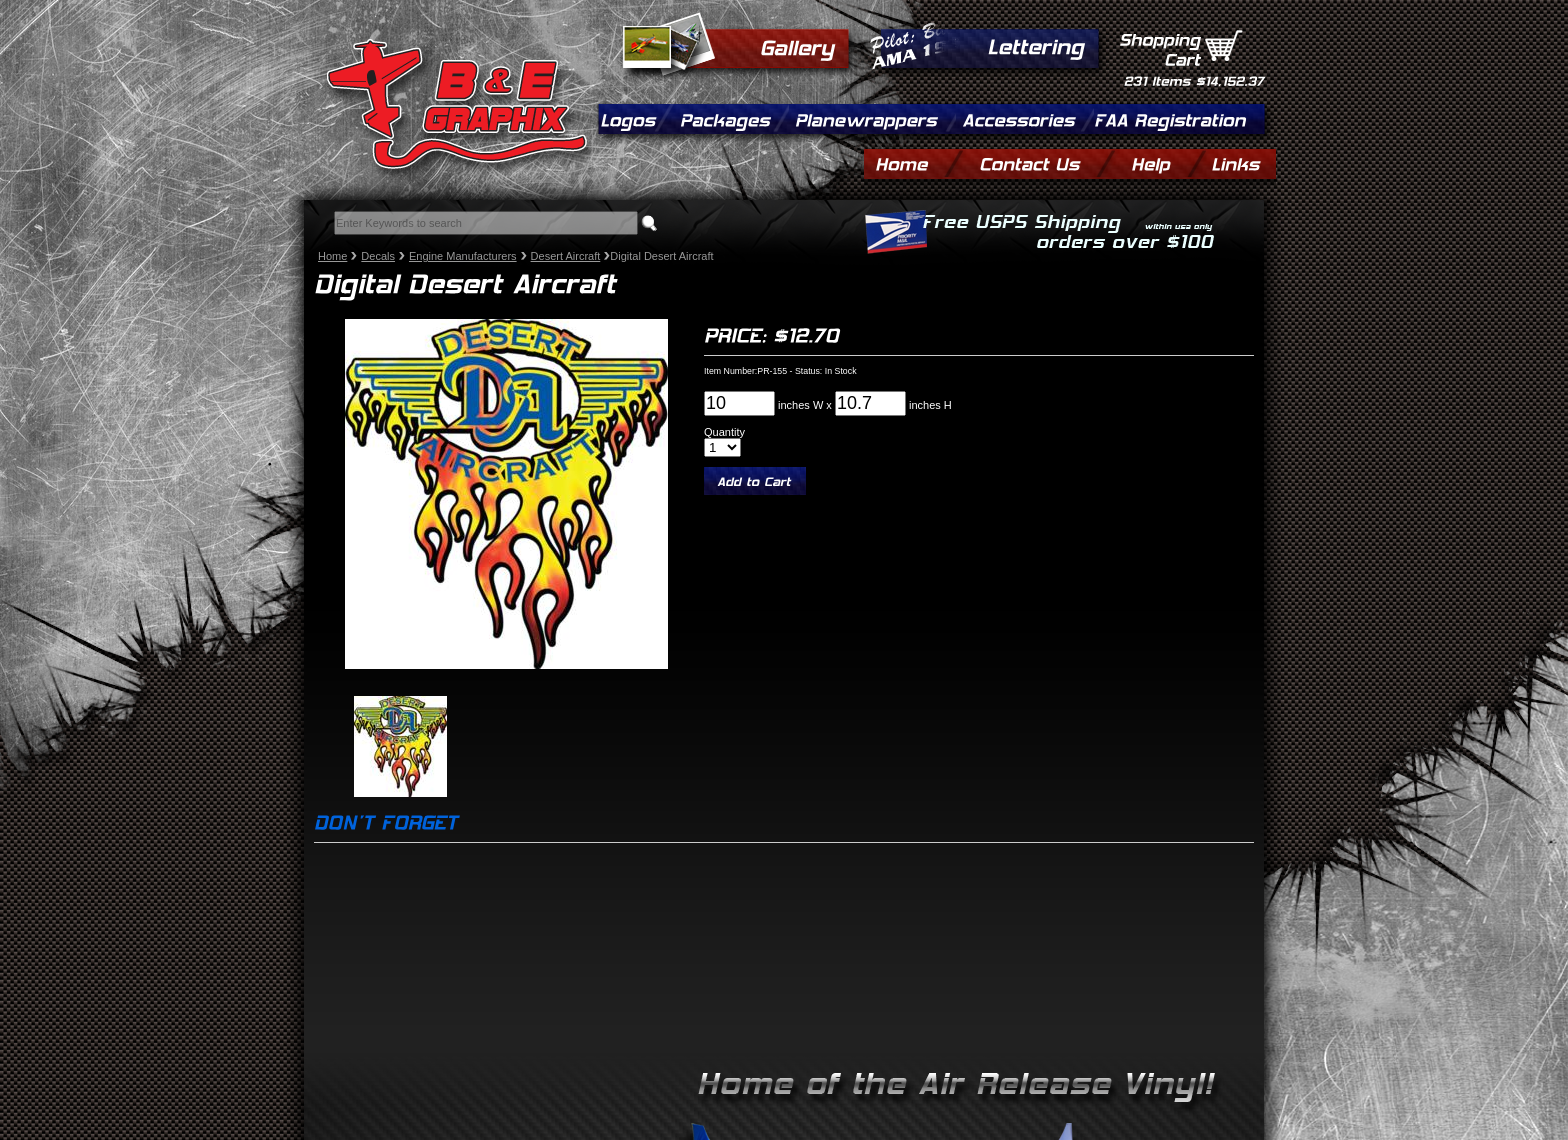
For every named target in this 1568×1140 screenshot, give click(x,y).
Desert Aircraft (566, 256)
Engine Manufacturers (463, 256)
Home (332, 256)
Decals (378, 256)
